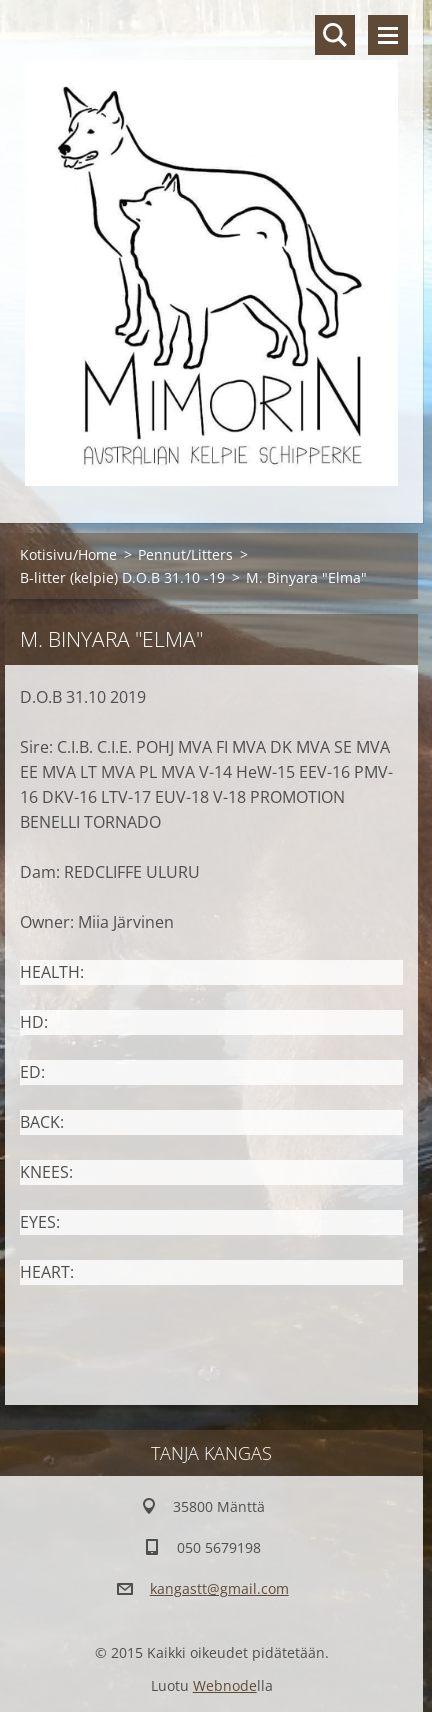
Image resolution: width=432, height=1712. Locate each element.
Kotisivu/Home (68, 554)
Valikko (388, 35)
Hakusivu (335, 35)
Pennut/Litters (185, 554)
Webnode (225, 1685)
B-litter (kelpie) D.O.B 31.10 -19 (122, 577)
